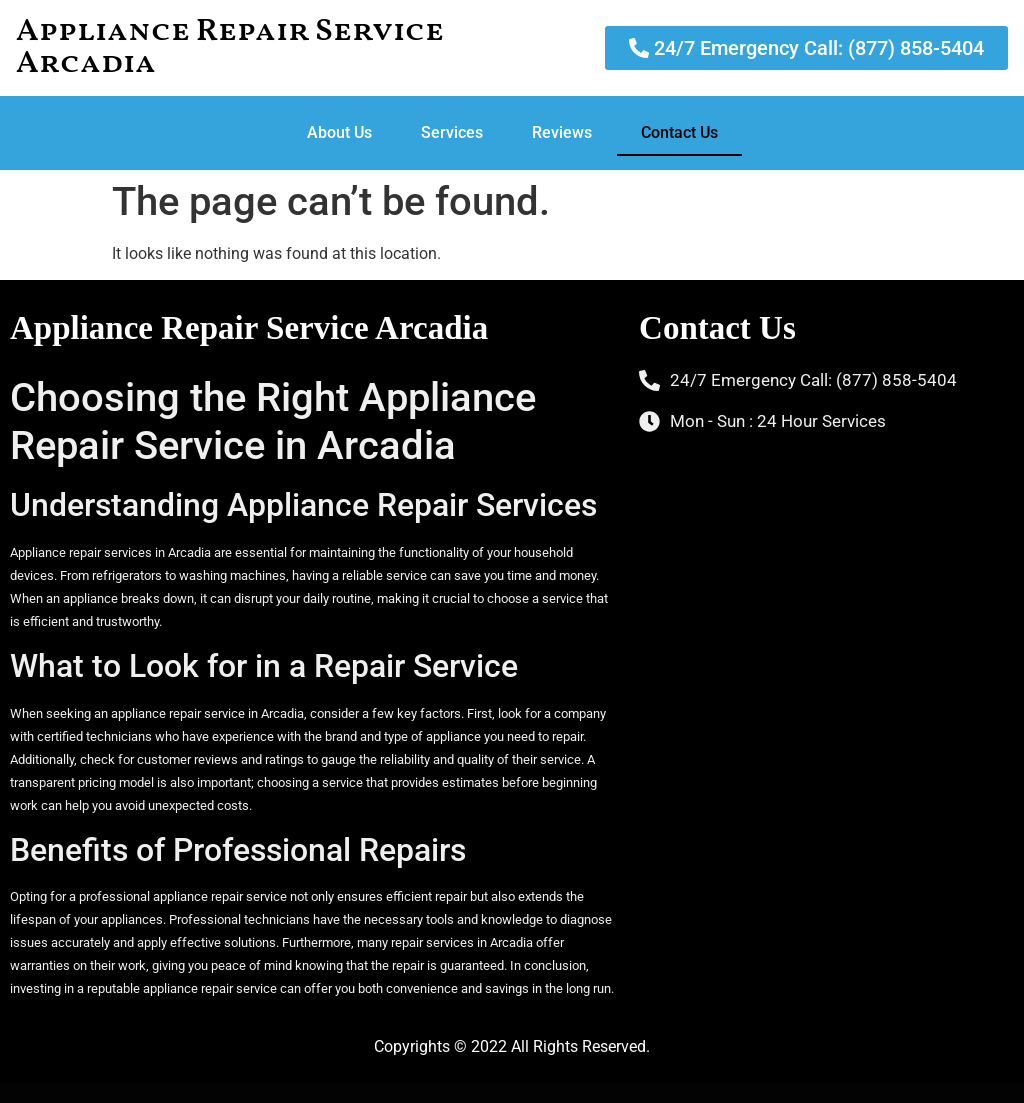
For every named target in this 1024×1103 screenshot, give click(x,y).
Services (452, 132)
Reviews (562, 132)
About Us (339, 132)
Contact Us (679, 132)
